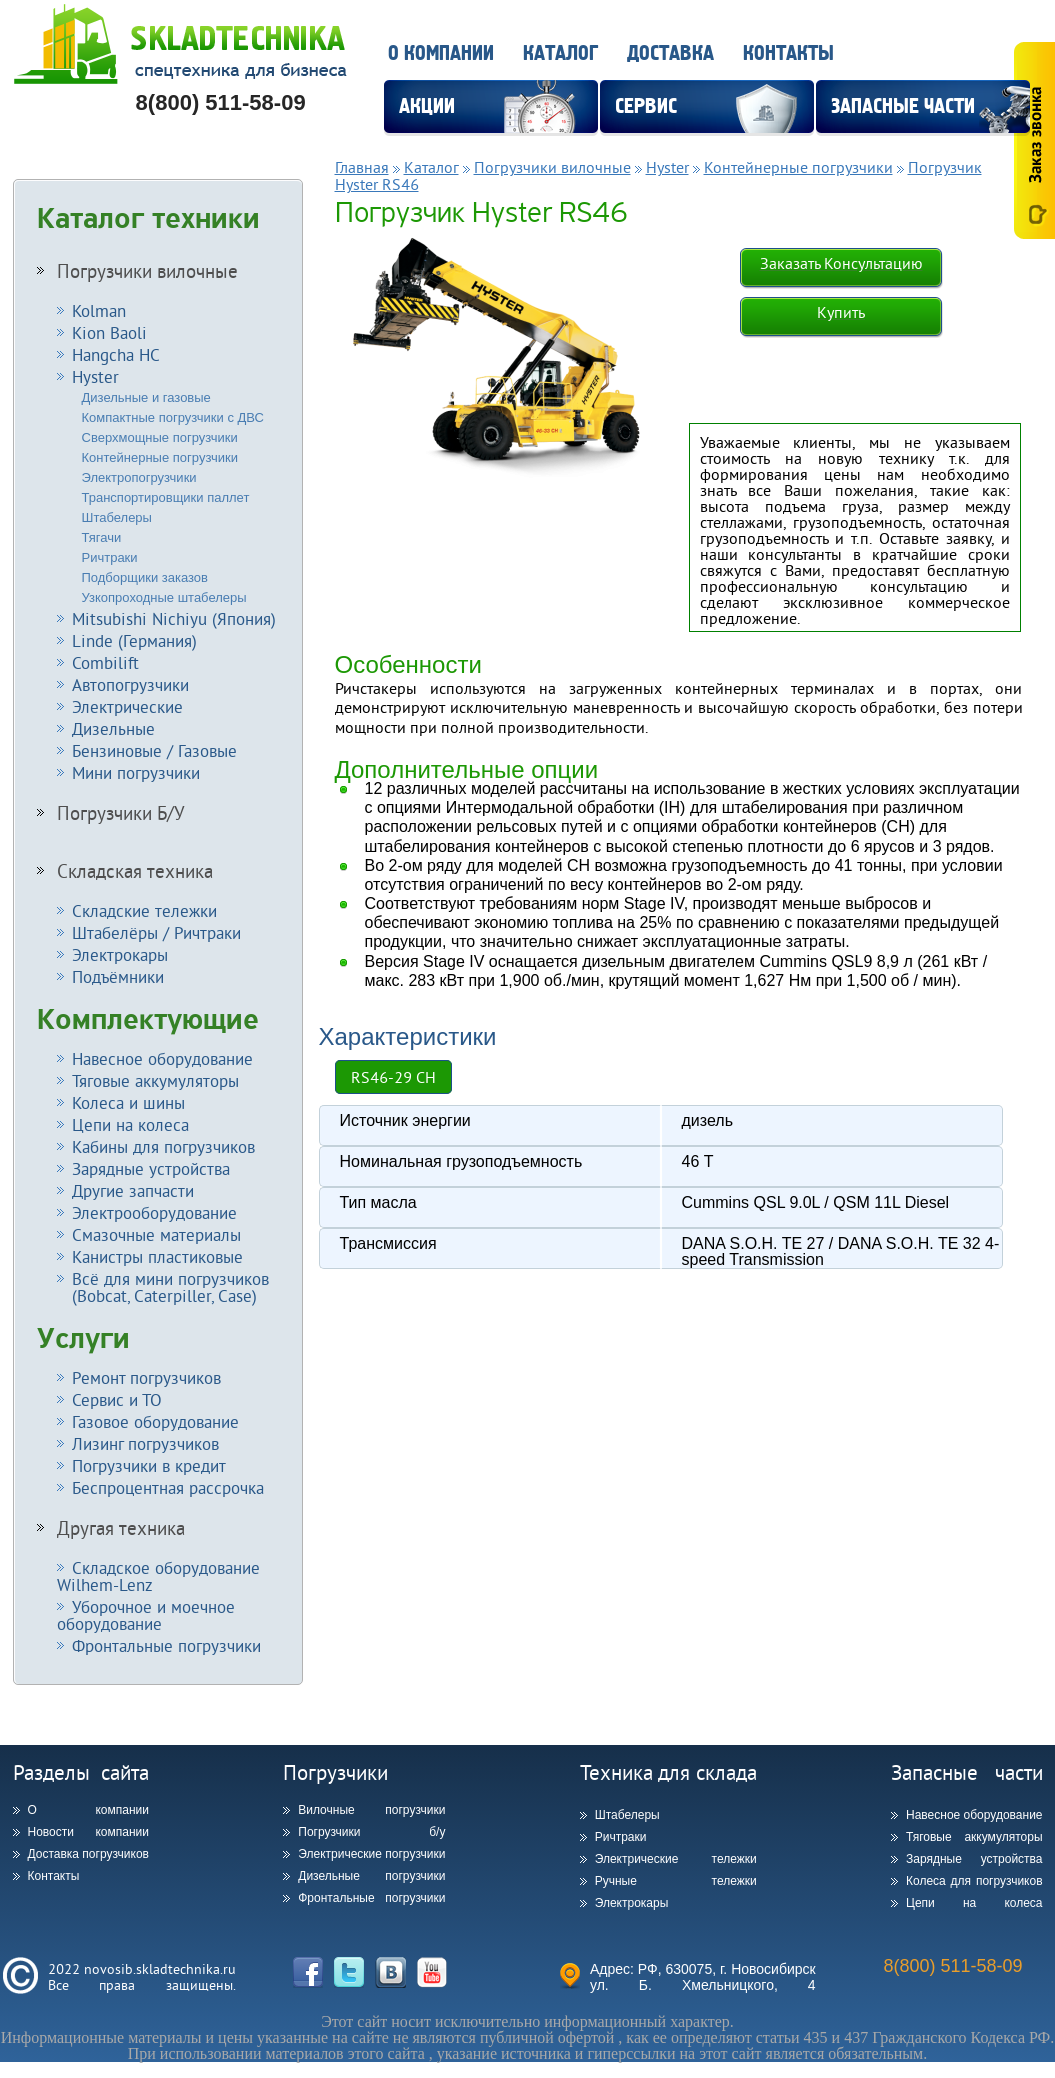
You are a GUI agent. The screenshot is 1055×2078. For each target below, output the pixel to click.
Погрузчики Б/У (121, 813)
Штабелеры (117, 517)
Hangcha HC (116, 354)
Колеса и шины (128, 1102)
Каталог (560, 53)
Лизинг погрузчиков (145, 1443)
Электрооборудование (154, 1212)
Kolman (99, 310)
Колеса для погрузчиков (974, 1881)
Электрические (127, 706)
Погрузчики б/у (371, 1832)
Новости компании (88, 1832)
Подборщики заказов (145, 577)
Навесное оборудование (162, 1058)
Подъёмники (118, 976)
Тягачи (102, 537)
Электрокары (120, 954)
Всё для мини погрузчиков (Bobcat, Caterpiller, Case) (163, 1287)
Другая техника (121, 1528)
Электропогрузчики (139, 477)
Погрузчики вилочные (147, 271)
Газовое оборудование (155, 1421)
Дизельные (113, 728)
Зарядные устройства (151, 1168)
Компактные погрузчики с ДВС (173, 417)
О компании (441, 53)
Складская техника (135, 871)
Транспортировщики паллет (166, 497)
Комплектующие (148, 1020)
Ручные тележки (676, 1881)
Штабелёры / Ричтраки (156, 932)
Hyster (95, 376)
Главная (362, 167)
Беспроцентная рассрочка (168, 1487)
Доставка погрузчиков (88, 1854)
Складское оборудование (158, 1576)
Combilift (105, 662)
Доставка (670, 53)
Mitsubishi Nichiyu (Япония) (174, 618)
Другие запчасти (133, 1190)
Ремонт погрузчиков (146, 1377)
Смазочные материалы (156, 1234)
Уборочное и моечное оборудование (146, 1615)
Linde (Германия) (134, 640)
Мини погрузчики (136, 772)
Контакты (788, 53)
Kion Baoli (109, 332)
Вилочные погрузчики (371, 1810)
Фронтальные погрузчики (166, 1645)
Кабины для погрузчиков (163, 1146)
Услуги (83, 1339)
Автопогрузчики (130, 684)
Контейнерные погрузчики (160, 457)
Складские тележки (144, 910)
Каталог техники (148, 219)
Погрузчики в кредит (149, 1465)
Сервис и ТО (117, 1399)
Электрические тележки (676, 1859)
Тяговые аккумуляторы (155, 1080)
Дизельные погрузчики (371, 1876)
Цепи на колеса (130, 1124)
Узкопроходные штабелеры (164, 597)
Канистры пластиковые (157, 1256)
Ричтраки (110, 557)
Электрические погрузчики (371, 1854)
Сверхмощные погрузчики (160, 437)
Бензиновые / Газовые (154, 750)
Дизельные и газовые (146, 397)
